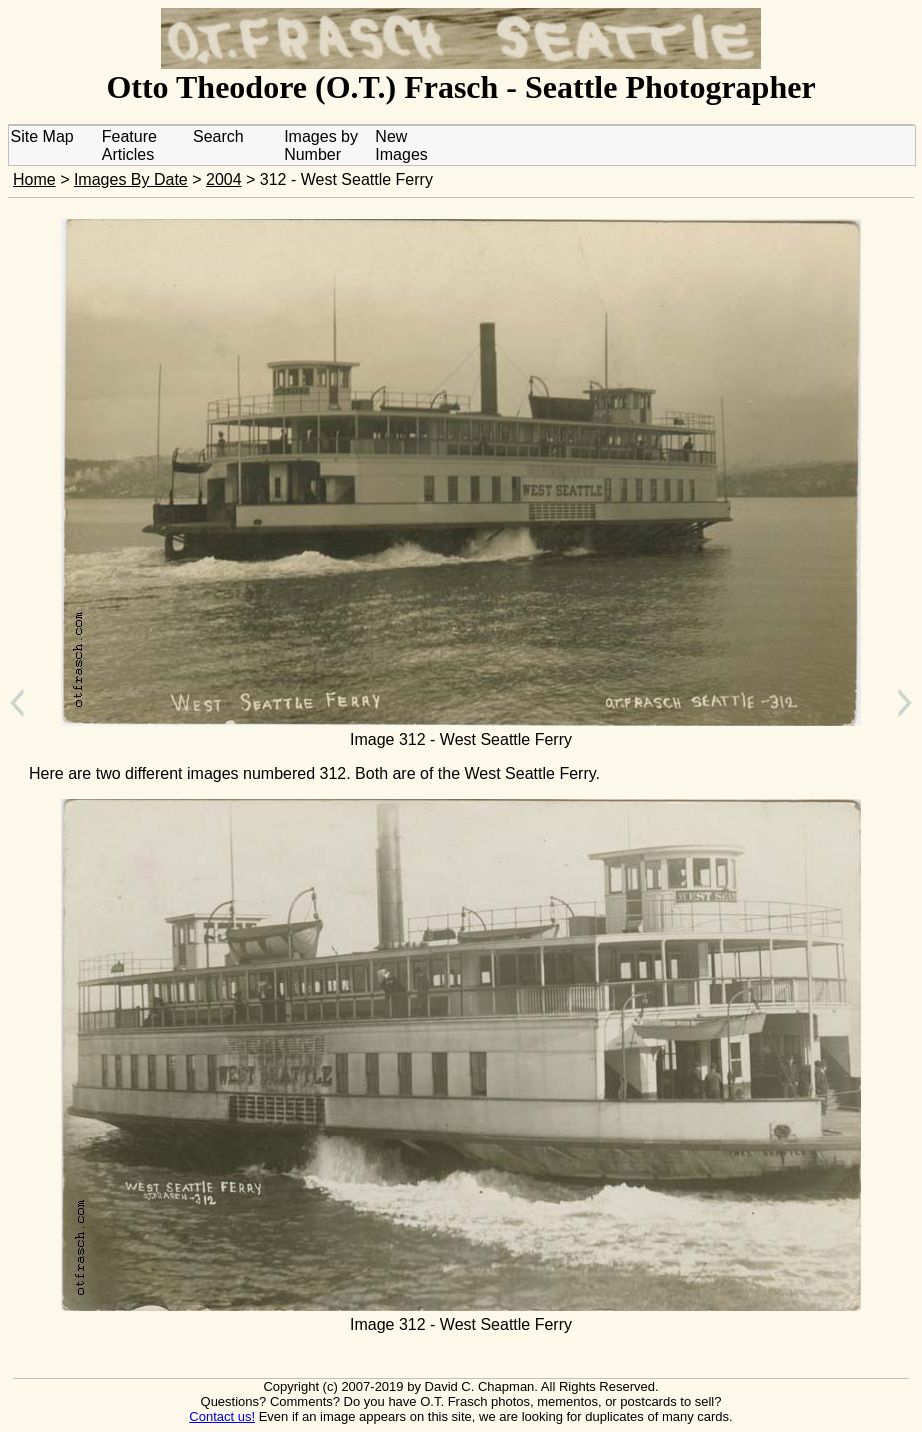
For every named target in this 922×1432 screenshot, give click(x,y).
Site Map (42, 136)
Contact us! (222, 1416)
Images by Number (321, 145)
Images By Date (131, 179)
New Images (401, 145)
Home (34, 179)
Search (218, 136)
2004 (224, 179)
